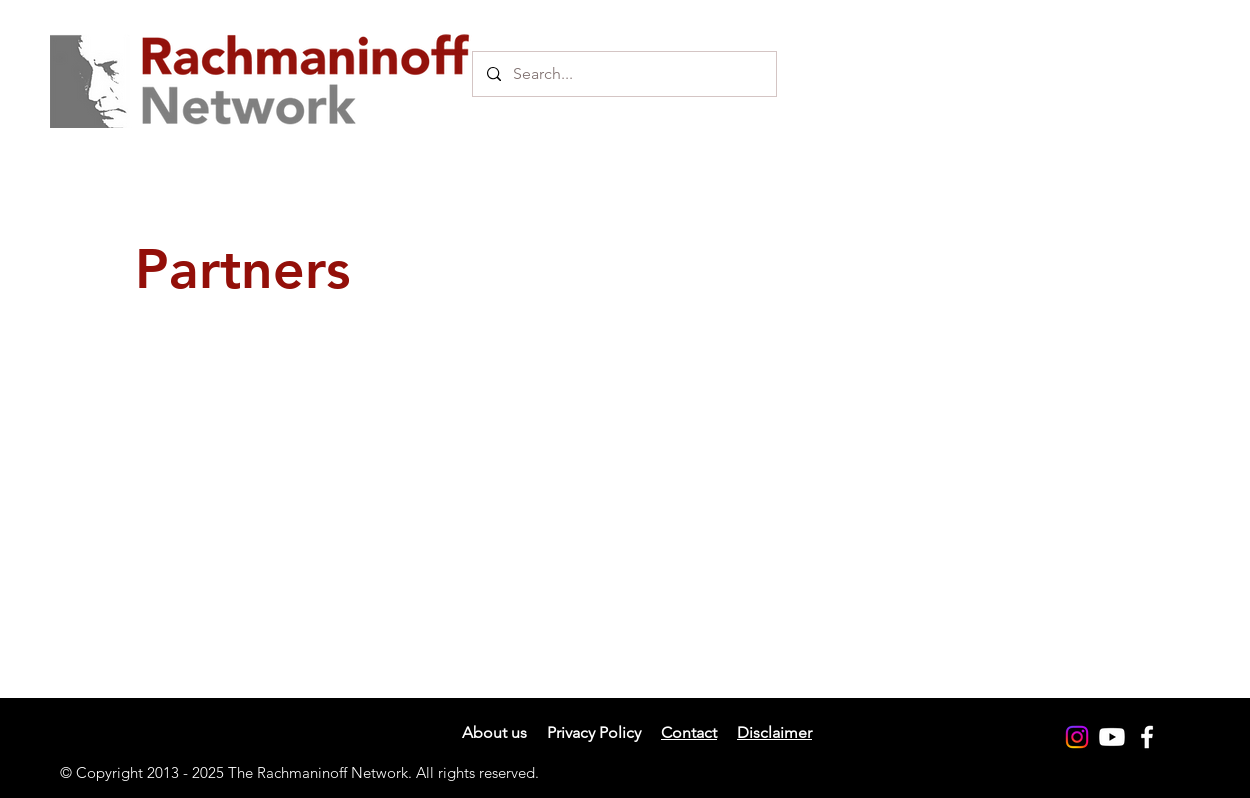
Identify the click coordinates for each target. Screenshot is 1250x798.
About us (494, 732)
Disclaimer (774, 732)
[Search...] (623, 74)
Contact (689, 732)
